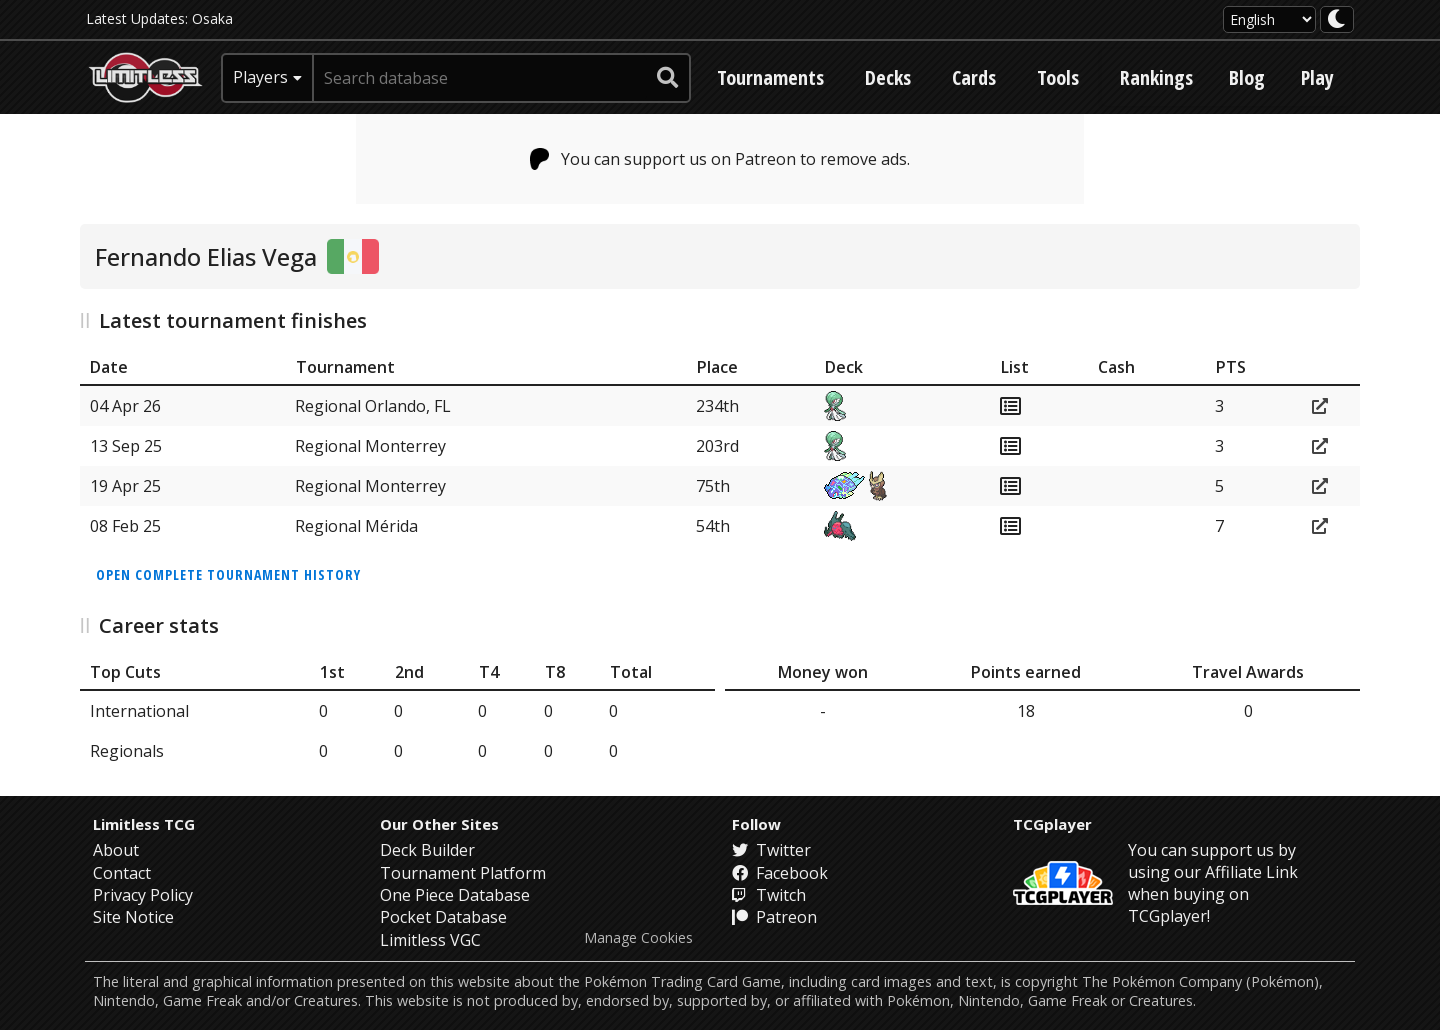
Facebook (780, 873)
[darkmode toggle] (1337, 19)
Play (1317, 77)
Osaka (212, 18)
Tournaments (770, 77)
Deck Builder (427, 850)
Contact (122, 873)
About (116, 850)
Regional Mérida (356, 526)
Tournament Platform (463, 873)
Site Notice (133, 917)
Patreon (774, 917)
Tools (1058, 77)
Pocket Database (443, 917)
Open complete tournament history (228, 574)
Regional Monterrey (370, 446)
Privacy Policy (143, 895)
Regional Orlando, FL (373, 406)
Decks (888, 77)
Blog (1247, 77)
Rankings (1156, 77)
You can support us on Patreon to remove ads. (720, 159)
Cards (974, 77)
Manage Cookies (638, 938)
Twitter (771, 850)
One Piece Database (455, 895)
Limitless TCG (144, 824)
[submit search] (668, 78)
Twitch (769, 895)
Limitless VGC (430, 940)
